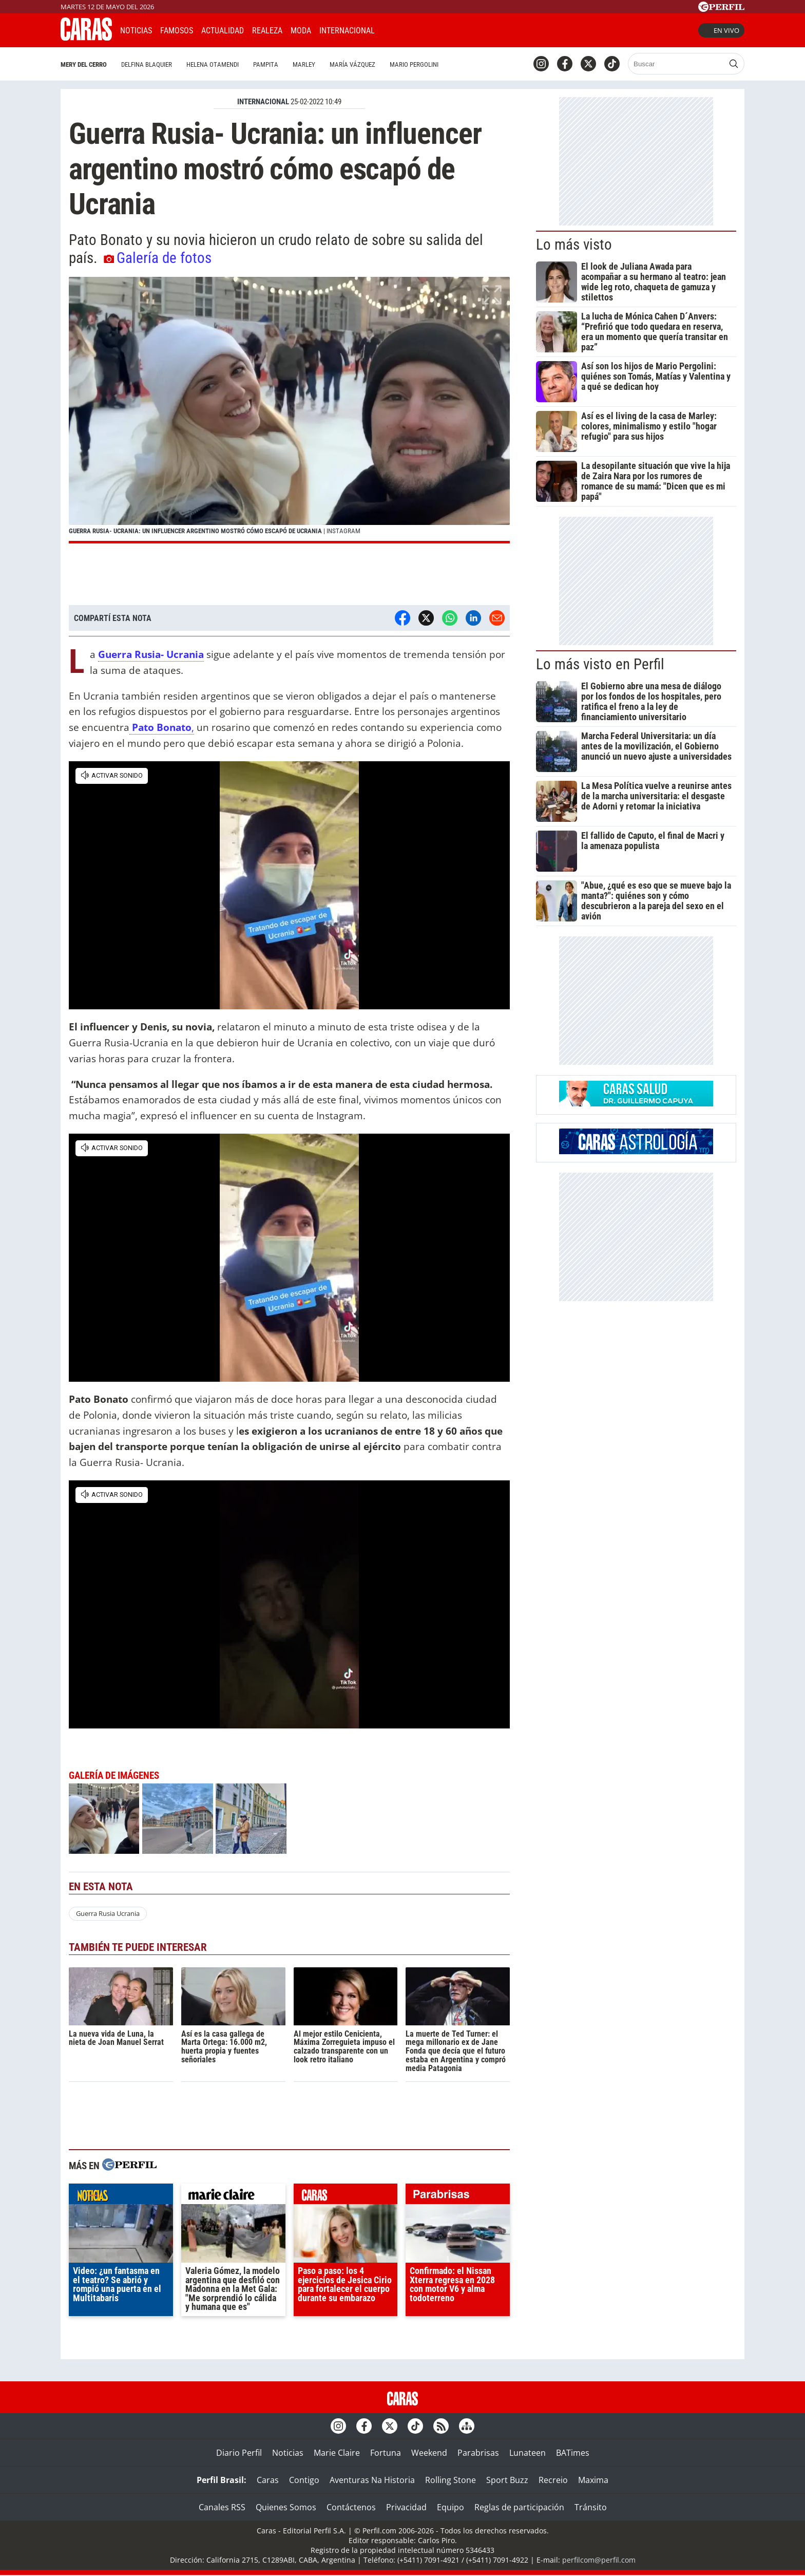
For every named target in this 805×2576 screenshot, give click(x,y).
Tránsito (590, 2507)
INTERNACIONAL (263, 101)
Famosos (176, 30)
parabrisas (458, 2196)
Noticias (136, 30)
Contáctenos (351, 2507)
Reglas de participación (519, 2507)
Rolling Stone (450, 2480)
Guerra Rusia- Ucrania (151, 654)
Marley (304, 64)
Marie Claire (337, 2452)
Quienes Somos (286, 2507)
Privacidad (406, 2507)
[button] (289, 410)
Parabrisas (478, 2452)
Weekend (429, 2452)
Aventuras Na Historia (372, 2480)
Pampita (265, 64)
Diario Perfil (239, 2452)
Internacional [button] (347, 30)
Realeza (267, 30)
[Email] (497, 618)
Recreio (553, 2480)
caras (346, 2196)
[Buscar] (677, 64)
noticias (121, 2196)
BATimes (572, 2452)
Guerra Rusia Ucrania (108, 1913)
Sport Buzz (507, 2480)
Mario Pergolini (414, 64)
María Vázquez (352, 64)
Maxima (593, 2480)
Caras (268, 2480)
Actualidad (222, 30)
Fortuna (385, 2452)
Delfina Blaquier (146, 64)
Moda (301, 30)
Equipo (450, 2507)
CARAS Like (411, 29)
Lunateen (527, 2452)
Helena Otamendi (212, 64)
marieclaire (233, 2196)
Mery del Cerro (84, 64)
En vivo (721, 30)
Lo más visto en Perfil (600, 664)
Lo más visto (574, 244)
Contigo (304, 2480)
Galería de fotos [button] (158, 258)
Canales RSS (222, 2507)
